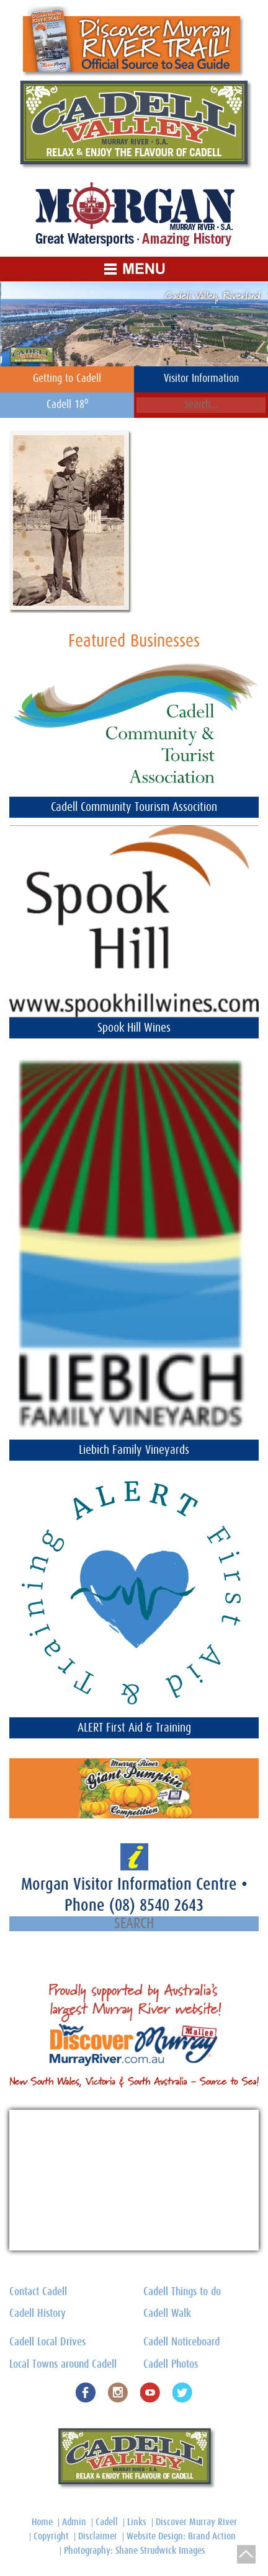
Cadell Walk (167, 2313)
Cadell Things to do (182, 2292)
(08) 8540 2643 (156, 1905)
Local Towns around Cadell (63, 2364)
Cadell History (37, 2313)
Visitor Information (201, 378)
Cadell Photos (170, 2364)
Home (42, 2522)
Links (136, 2522)
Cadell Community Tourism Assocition (134, 807)
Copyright (51, 2536)
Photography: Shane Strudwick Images (134, 2551)
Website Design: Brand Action (181, 2536)
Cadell (107, 2522)
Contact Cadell (38, 2292)
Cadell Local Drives (47, 2342)
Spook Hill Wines (134, 1027)
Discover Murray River (196, 2522)
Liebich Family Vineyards (134, 1450)
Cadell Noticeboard (181, 2342)
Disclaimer (97, 2536)
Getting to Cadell (67, 378)
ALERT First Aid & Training (134, 1727)
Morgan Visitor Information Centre (131, 1884)
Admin (74, 2522)
